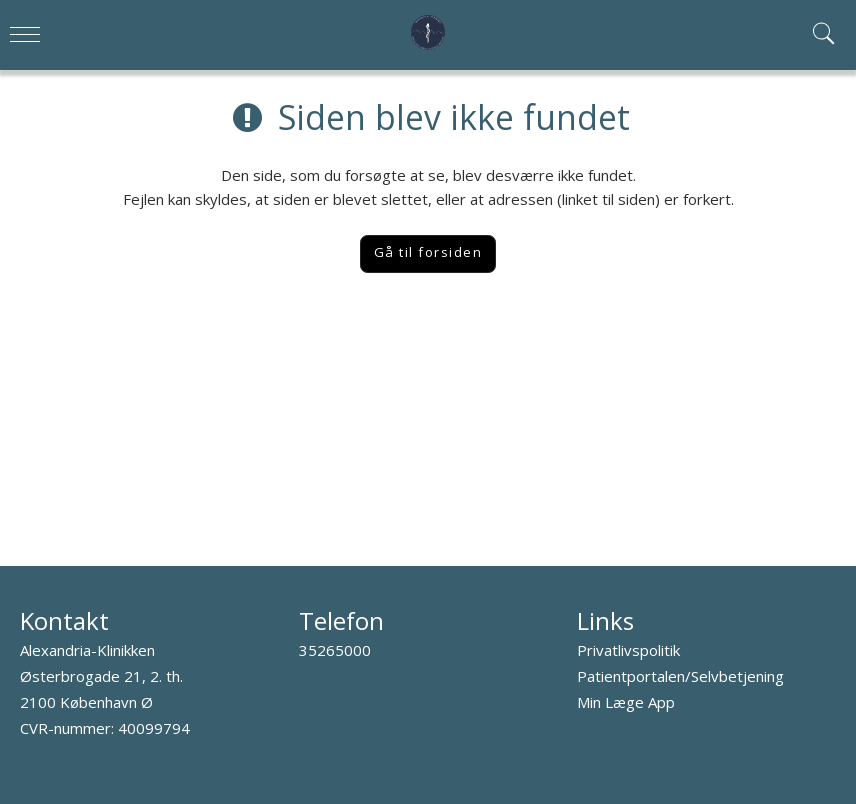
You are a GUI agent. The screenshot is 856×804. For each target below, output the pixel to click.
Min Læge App (626, 702)
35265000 (335, 650)
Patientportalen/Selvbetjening (680, 676)
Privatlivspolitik (628, 650)
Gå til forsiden (428, 252)
